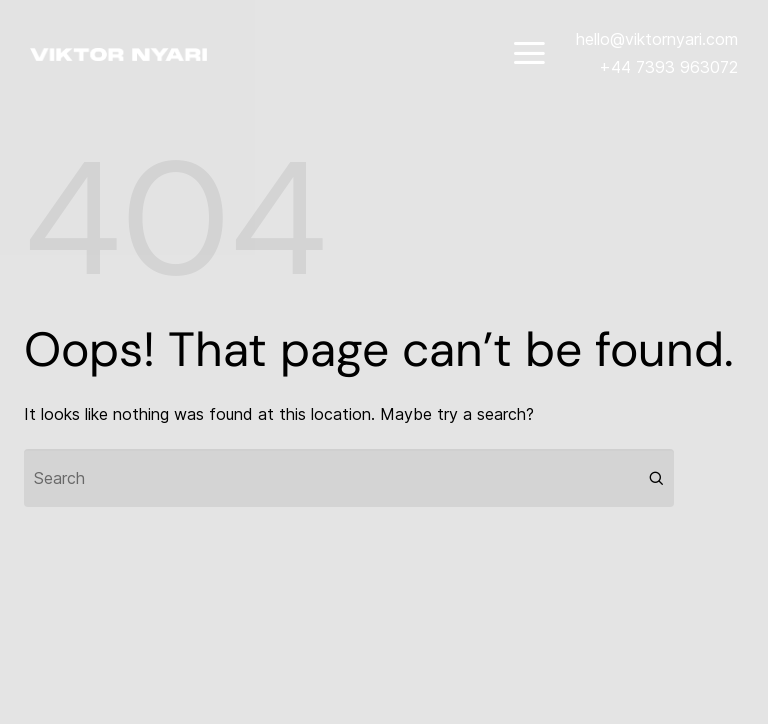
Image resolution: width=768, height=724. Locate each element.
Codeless (271, 680)
